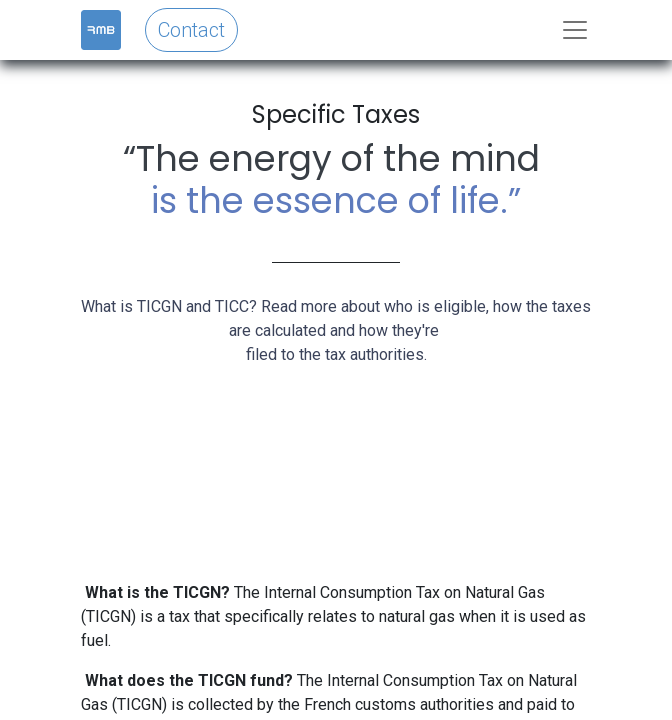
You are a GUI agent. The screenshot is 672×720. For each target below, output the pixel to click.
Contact (191, 30)
